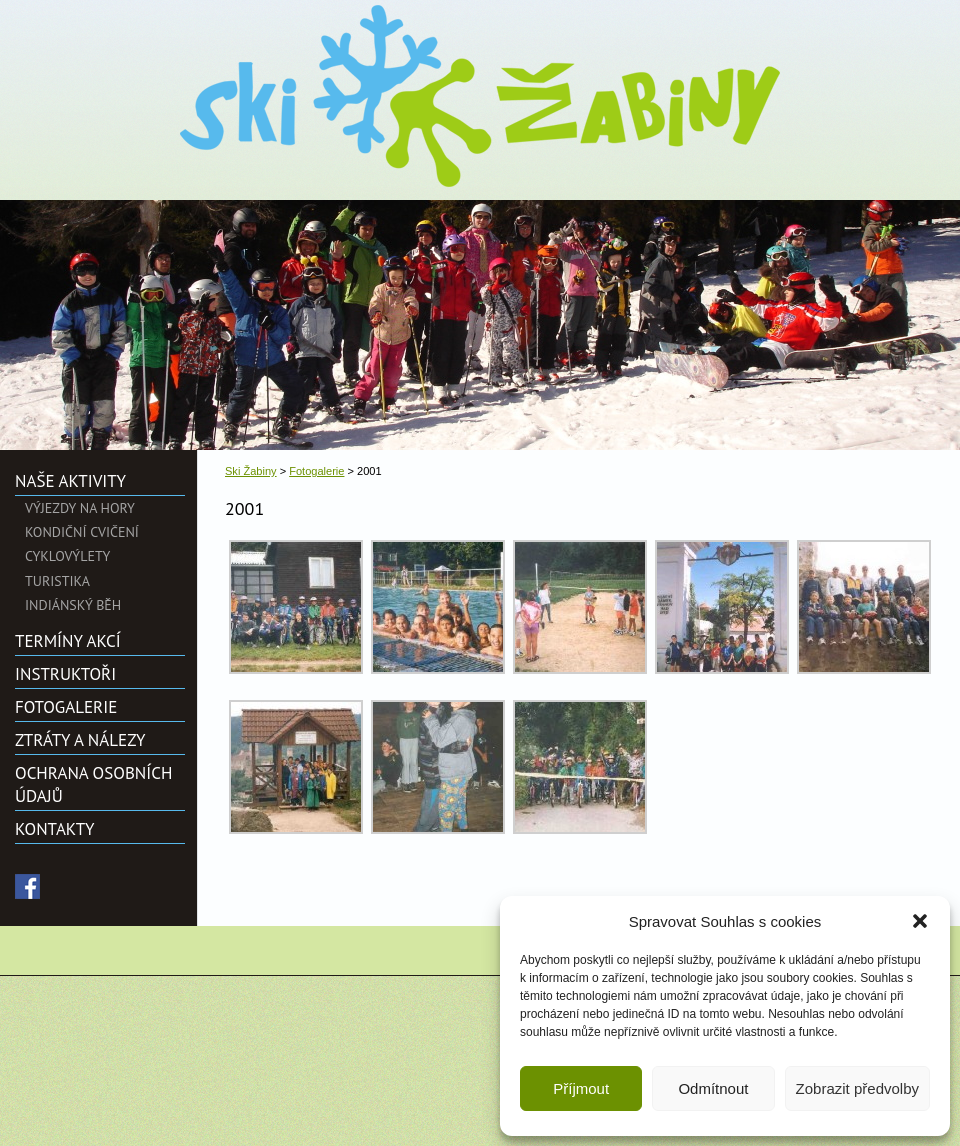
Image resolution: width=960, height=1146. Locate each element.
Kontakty (54, 829)
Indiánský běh (73, 605)
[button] (920, 921)
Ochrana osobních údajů (93, 784)
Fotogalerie (66, 707)
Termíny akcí (68, 641)
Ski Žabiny (251, 471)
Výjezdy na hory (80, 508)
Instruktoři (65, 674)
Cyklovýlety (67, 556)
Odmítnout (713, 1088)
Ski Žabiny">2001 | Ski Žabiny (480, 96)
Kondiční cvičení (82, 532)
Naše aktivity (70, 481)
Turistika (57, 581)
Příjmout (581, 1088)
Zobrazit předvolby (857, 1088)
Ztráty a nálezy (80, 740)
